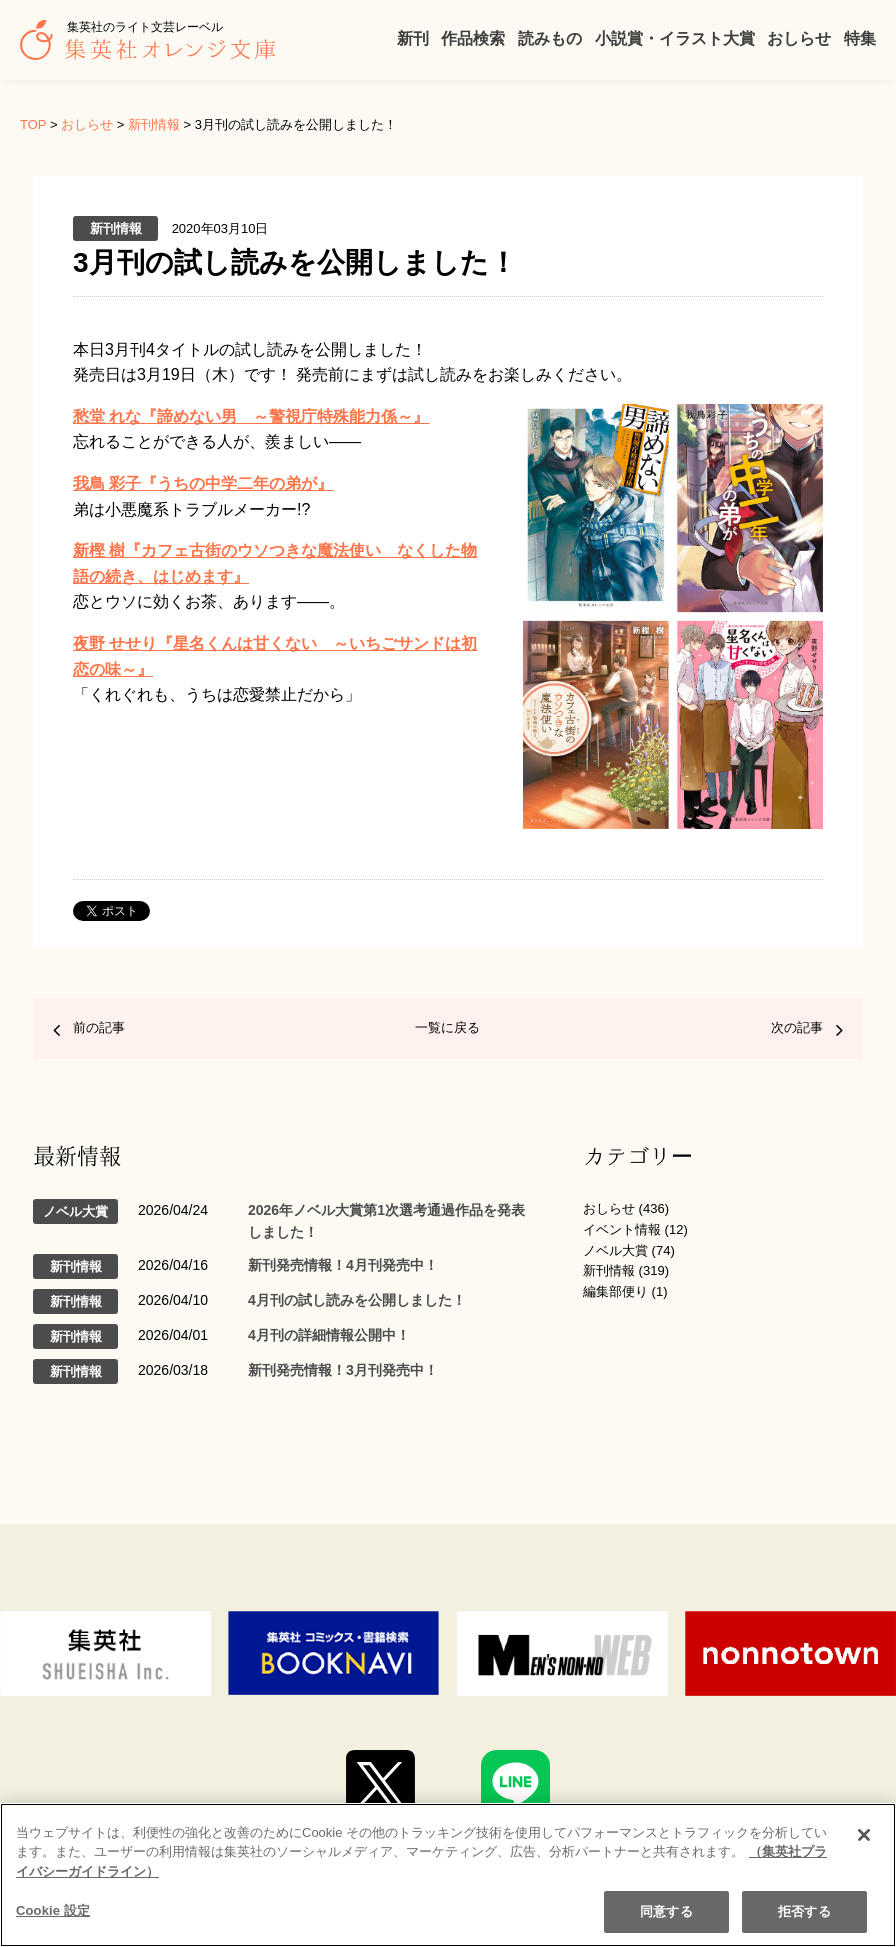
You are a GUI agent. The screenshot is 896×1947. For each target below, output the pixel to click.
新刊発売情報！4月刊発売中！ (343, 1265)
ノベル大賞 (615, 1250)
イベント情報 (622, 1229)
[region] (448, 1875)
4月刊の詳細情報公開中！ (329, 1335)
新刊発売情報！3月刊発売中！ (343, 1370)
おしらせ (799, 38)
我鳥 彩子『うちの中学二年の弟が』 (203, 483)
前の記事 (99, 1027)
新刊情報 (154, 124)
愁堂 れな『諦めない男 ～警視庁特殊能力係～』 (251, 416)
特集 (860, 38)
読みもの (550, 38)
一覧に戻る (447, 1027)
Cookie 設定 (53, 1910)
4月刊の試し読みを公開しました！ (357, 1300)
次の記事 (797, 1027)
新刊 (413, 38)
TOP (33, 124)
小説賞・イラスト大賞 (675, 38)
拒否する (804, 1911)
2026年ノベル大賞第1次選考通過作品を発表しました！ (386, 1221)
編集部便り (615, 1291)
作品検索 (473, 38)
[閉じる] (864, 1835)
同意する (666, 1911)
